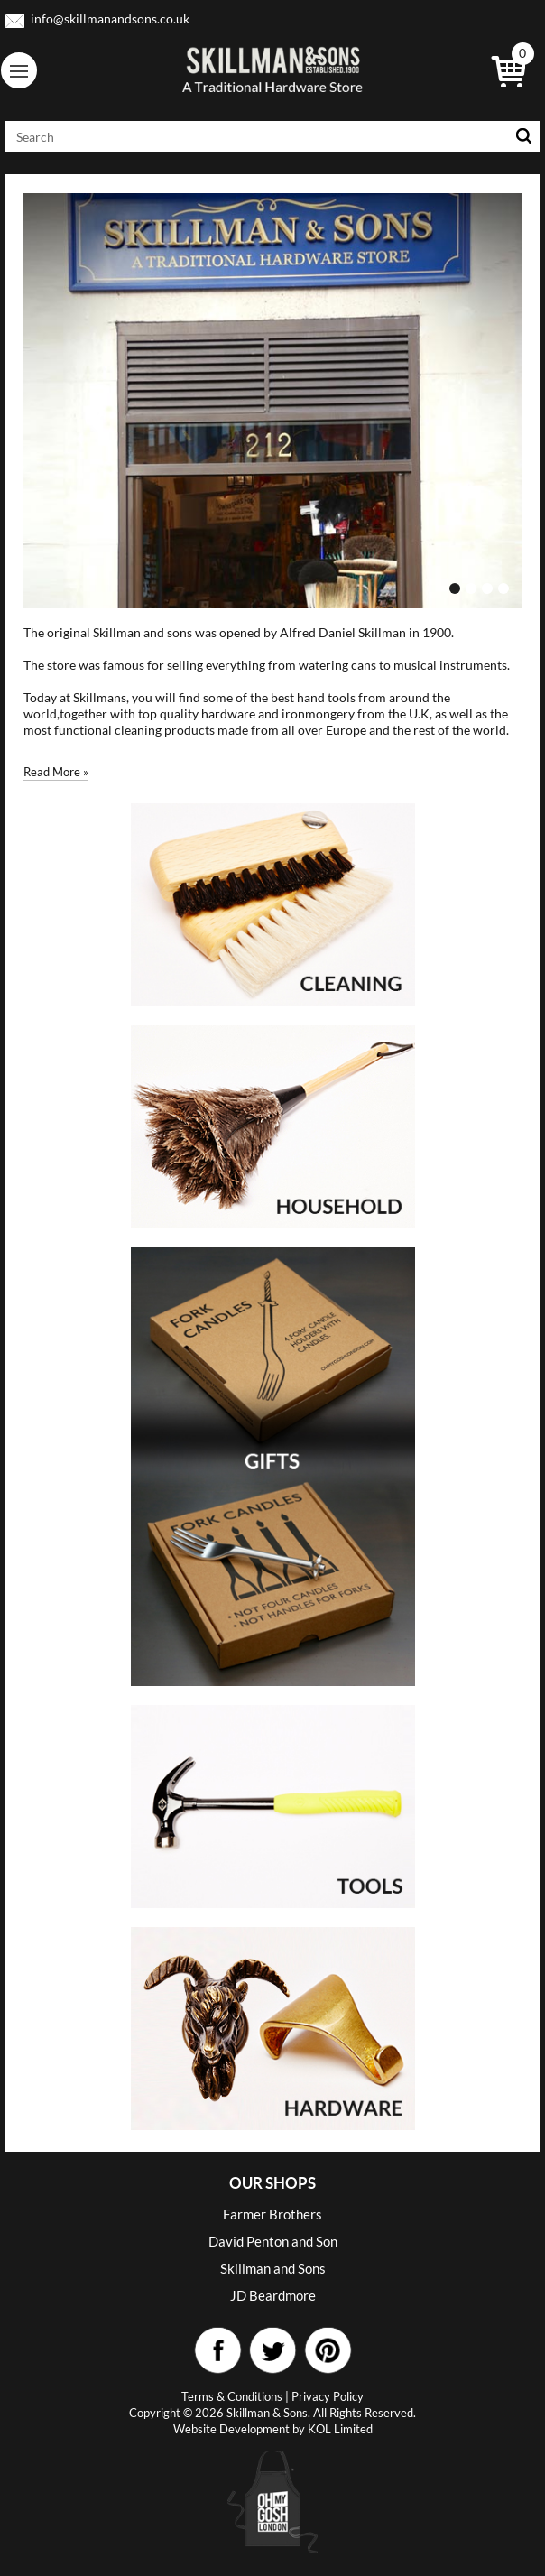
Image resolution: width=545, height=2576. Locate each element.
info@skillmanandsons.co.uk (110, 18)
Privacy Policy (327, 2396)
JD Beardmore (273, 2295)
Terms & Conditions (231, 2396)
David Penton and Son (272, 2241)
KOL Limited (340, 2429)
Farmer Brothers (272, 2214)
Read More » (55, 771)
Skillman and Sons (273, 2268)
